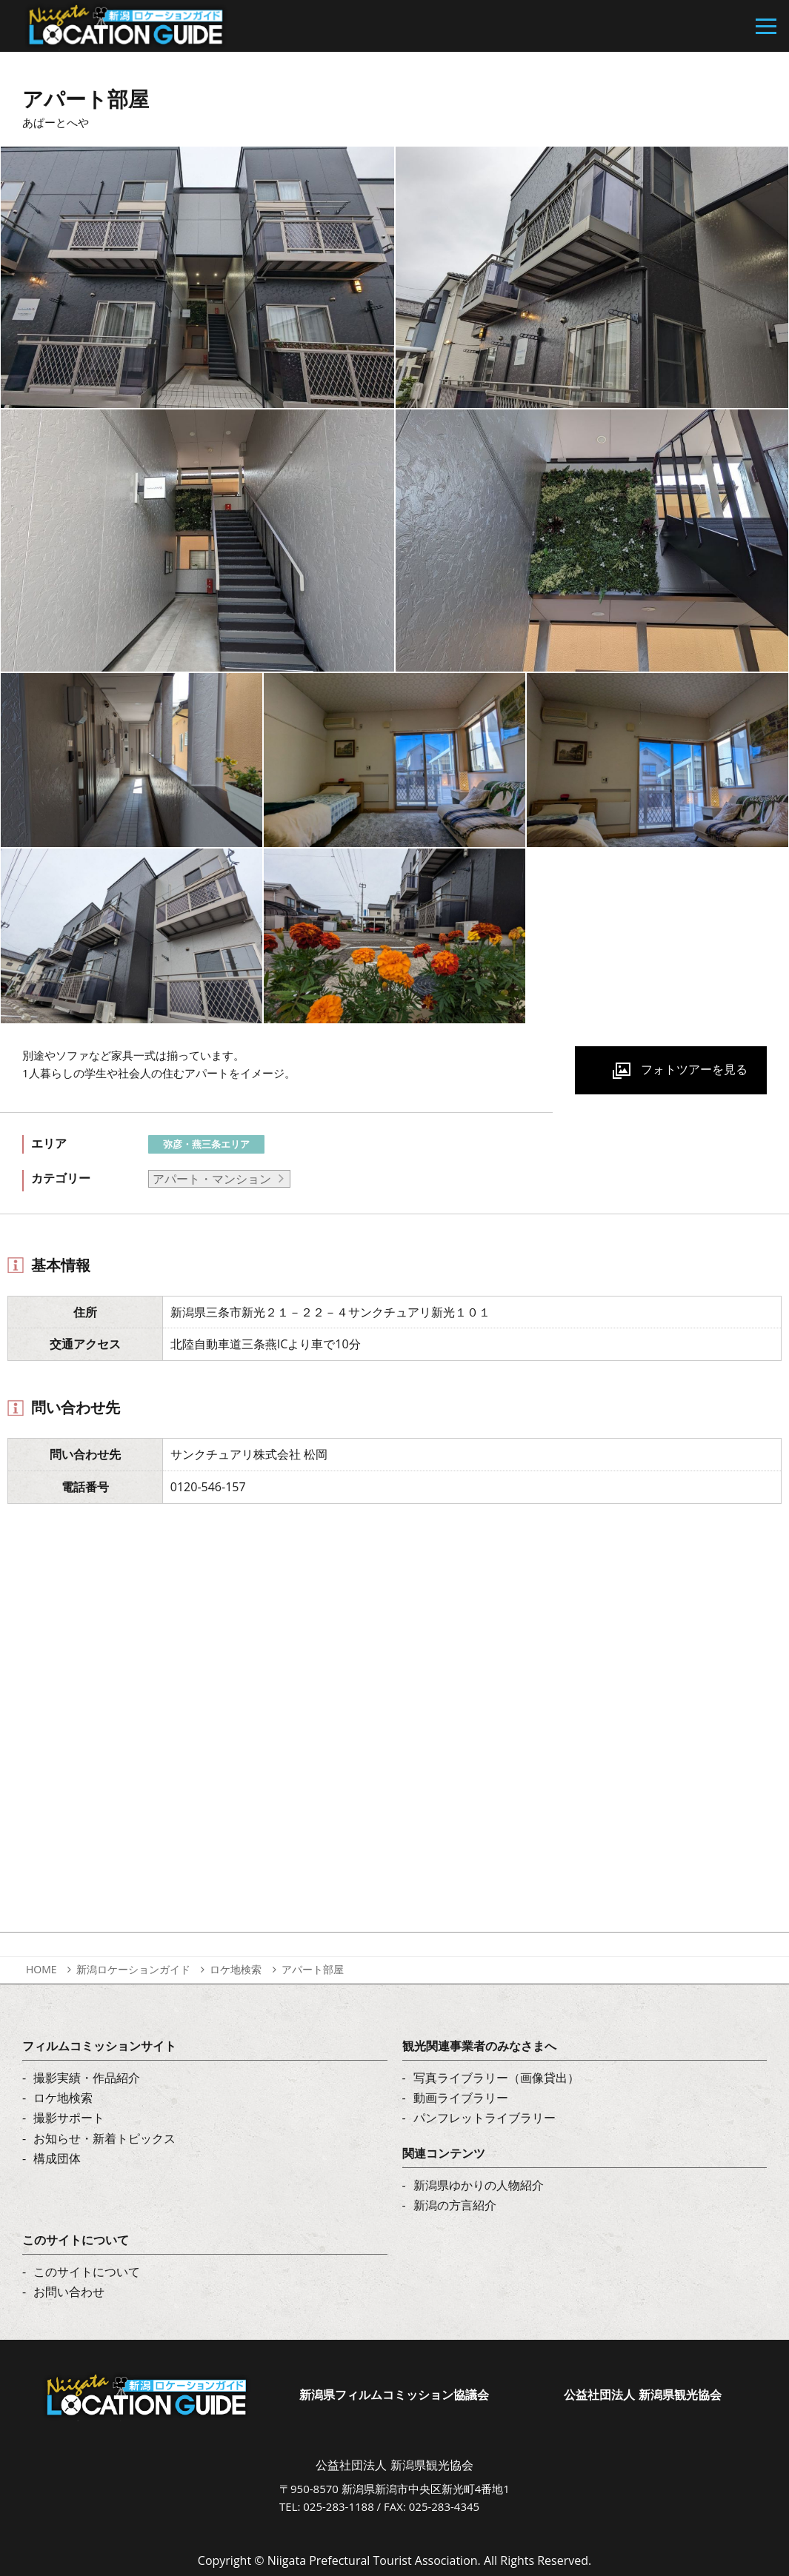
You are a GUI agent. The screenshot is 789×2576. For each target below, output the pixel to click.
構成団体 (57, 2158)
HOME (41, 1969)
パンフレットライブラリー (484, 2118)
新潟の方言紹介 (454, 2205)
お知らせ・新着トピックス (104, 2138)
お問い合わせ (68, 2292)
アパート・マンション (212, 1179)
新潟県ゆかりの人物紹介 (478, 2185)
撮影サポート (68, 2118)
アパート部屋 (313, 1969)
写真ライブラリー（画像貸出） (496, 2078)
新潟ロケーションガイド (133, 1969)
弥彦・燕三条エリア (206, 1144)
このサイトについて (86, 2272)
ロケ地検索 (236, 1969)
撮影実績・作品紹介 (86, 2078)
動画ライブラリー (460, 2098)
